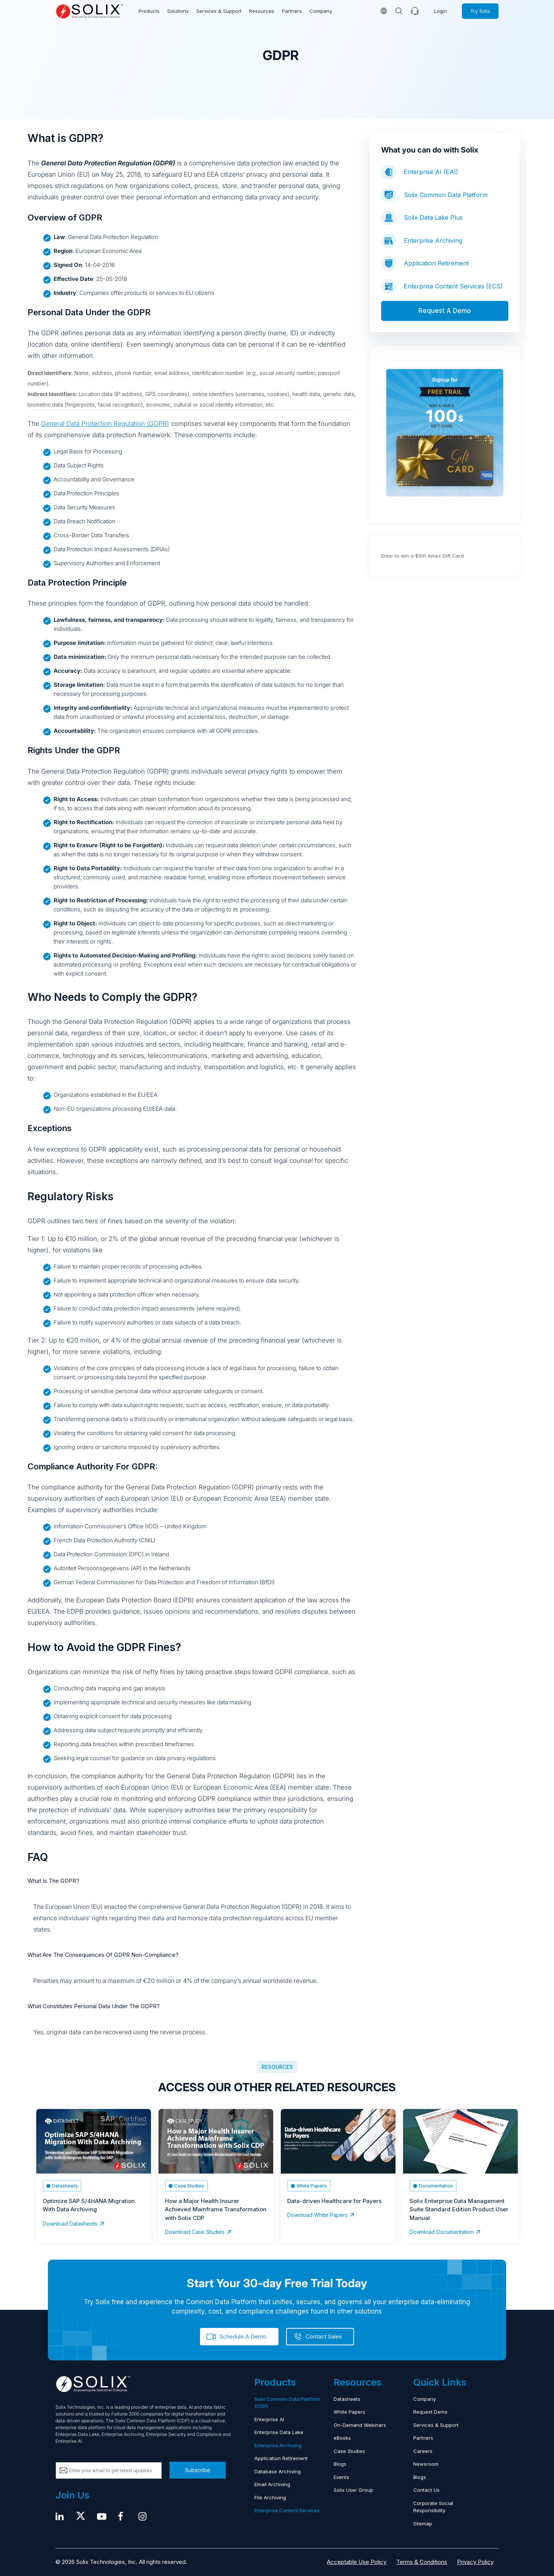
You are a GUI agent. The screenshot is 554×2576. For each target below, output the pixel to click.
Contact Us (426, 2490)
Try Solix (480, 11)
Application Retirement (436, 263)
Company (320, 11)
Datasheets (347, 2399)
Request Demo (430, 2412)
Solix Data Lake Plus (433, 217)
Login (440, 11)
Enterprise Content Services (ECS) (453, 286)
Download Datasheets (70, 2223)
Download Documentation (441, 2232)
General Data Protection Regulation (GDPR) (105, 423)
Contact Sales (324, 2336)
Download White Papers (317, 2215)
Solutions (178, 11)
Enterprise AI (269, 2419)
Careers (422, 2451)
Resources (261, 11)
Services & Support (219, 11)
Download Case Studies (195, 2232)
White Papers (349, 2412)
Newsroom (426, 2464)
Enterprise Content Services (287, 2510)
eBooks (342, 2438)
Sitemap (422, 2524)
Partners (292, 11)
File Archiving (270, 2497)
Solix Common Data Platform (446, 195)
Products (149, 11)
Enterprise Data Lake (278, 2432)
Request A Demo (445, 310)
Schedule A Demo (243, 2336)
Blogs (340, 2464)
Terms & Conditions (421, 2561)
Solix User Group (353, 2490)
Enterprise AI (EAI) (431, 172)
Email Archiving (272, 2484)
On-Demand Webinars (360, 2425)
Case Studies (349, 2451)
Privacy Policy (475, 2561)
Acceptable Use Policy (356, 2561)
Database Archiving (277, 2471)
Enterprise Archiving (433, 240)
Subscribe (197, 2470)
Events (341, 2477)
